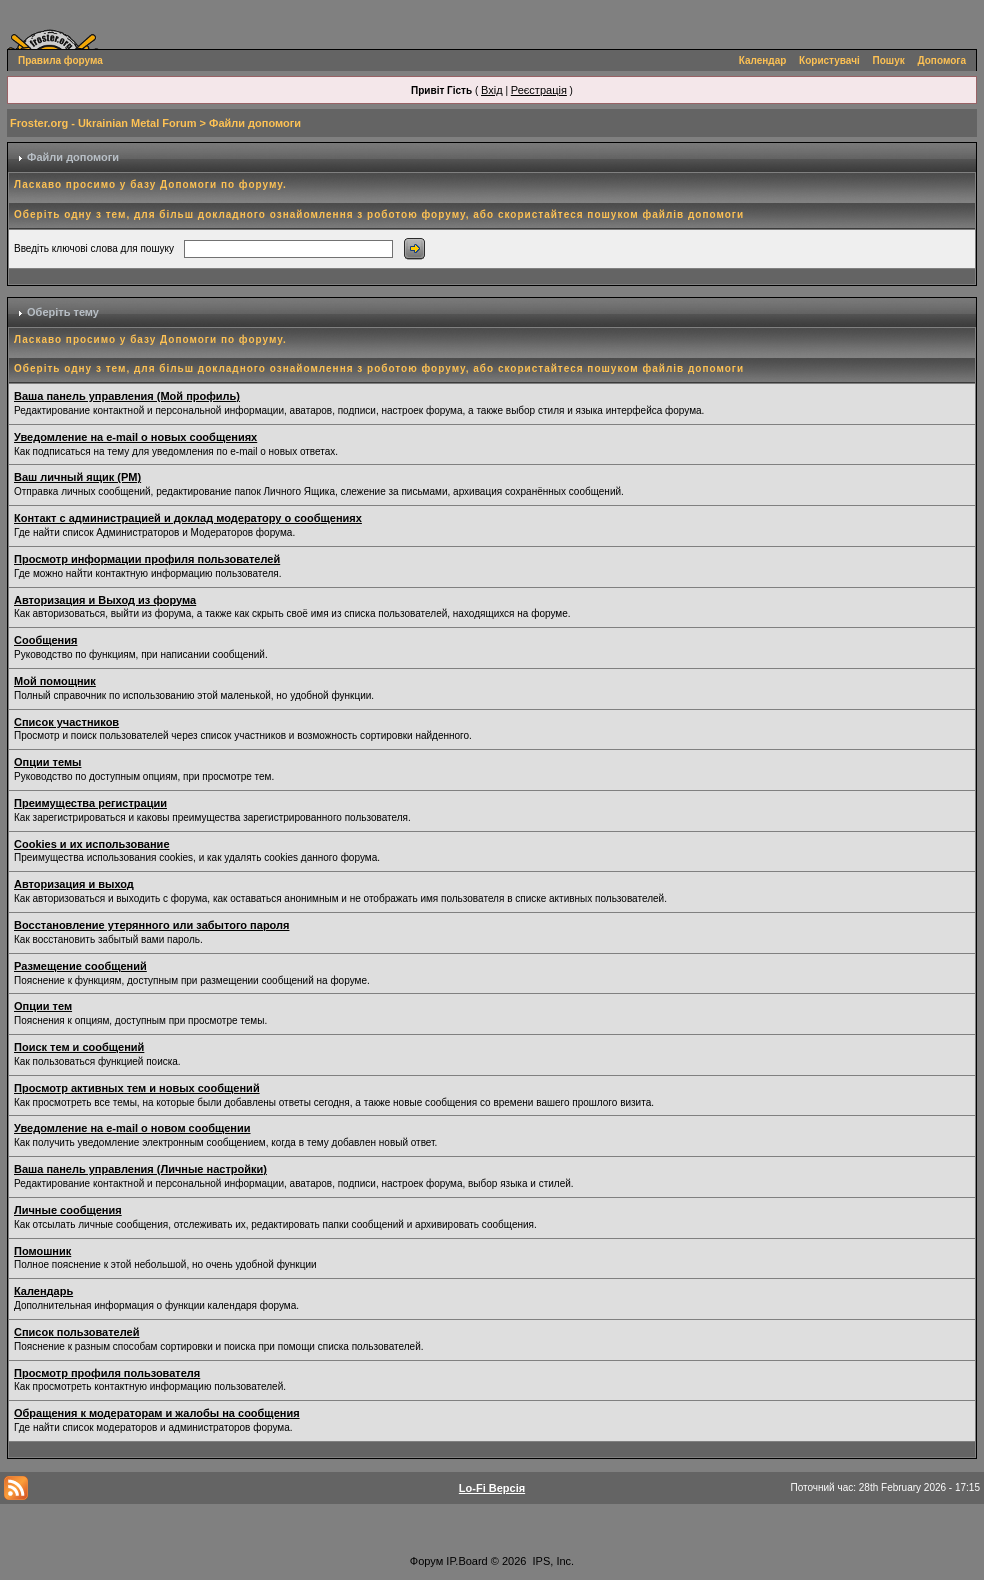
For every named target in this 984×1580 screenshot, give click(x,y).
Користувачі (829, 60)
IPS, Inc (552, 1561)
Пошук (889, 60)
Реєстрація (539, 90)
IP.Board (466, 1561)
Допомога (942, 60)
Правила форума (60, 60)
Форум (426, 1561)
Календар (763, 60)
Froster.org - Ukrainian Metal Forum (103, 123)
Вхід (492, 90)
